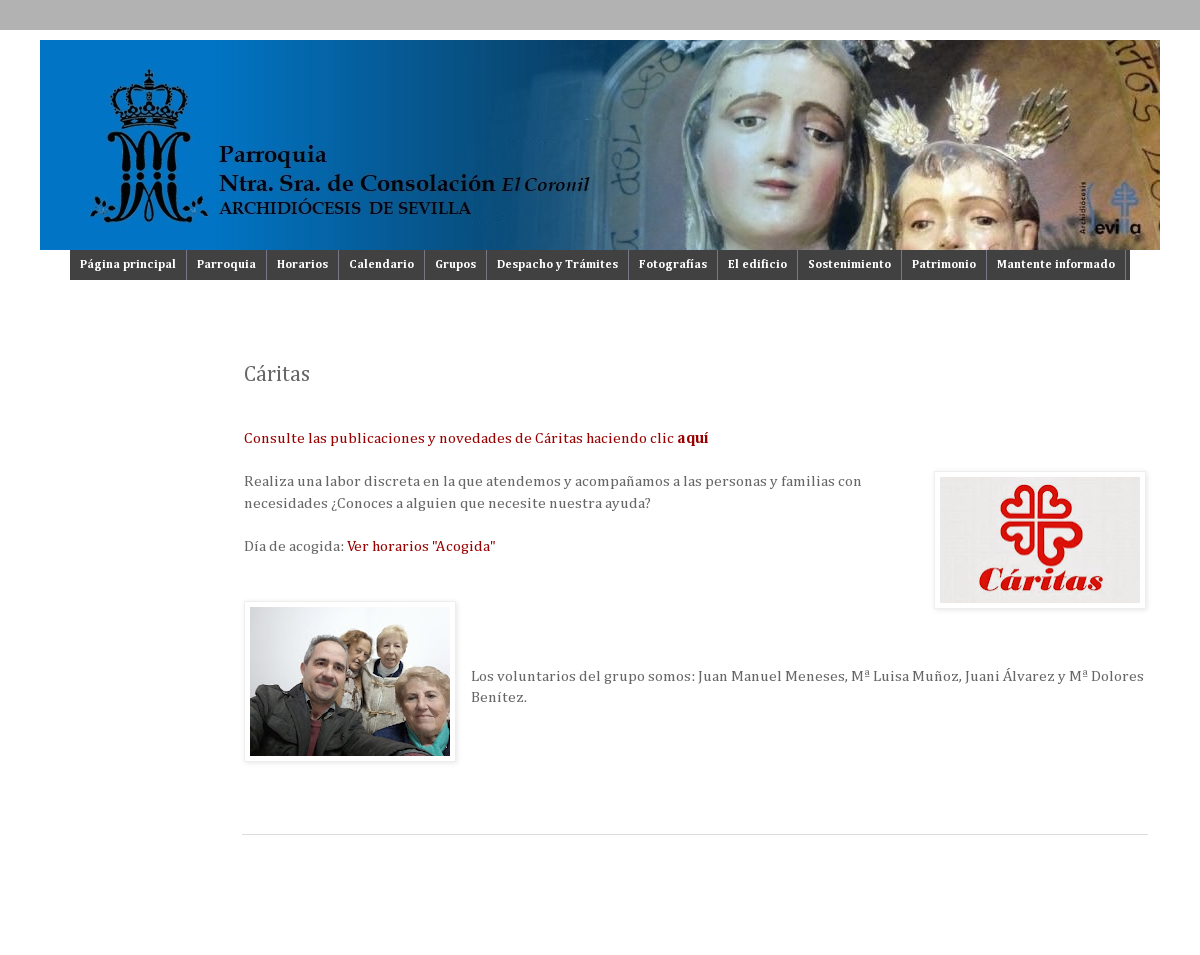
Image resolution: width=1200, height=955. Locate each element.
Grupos (455, 265)
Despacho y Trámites (557, 265)
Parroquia (226, 265)
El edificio (757, 265)
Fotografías (673, 265)
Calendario (381, 265)
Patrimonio (944, 265)
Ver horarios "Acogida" (421, 546)
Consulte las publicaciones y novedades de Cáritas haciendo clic (476, 438)
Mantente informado (1056, 265)
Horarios (302, 265)
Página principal (128, 265)
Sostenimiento (849, 265)
